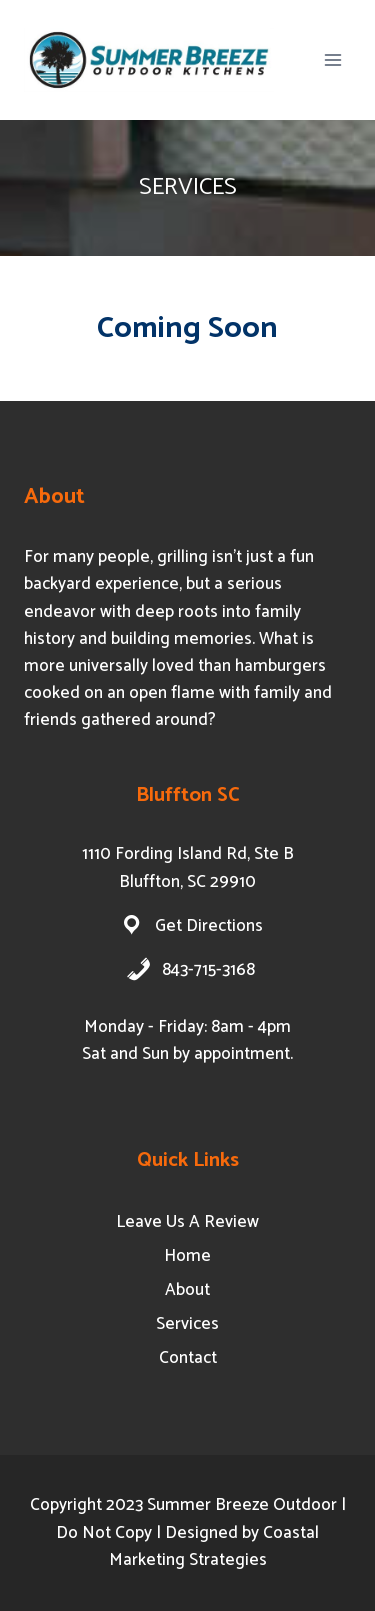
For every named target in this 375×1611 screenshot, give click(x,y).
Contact (188, 1358)
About (187, 1290)
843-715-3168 (208, 970)
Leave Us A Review (187, 1222)
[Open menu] (332, 59)
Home (187, 1256)
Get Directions (209, 926)
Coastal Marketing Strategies (214, 1546)
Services (187, 1324)
